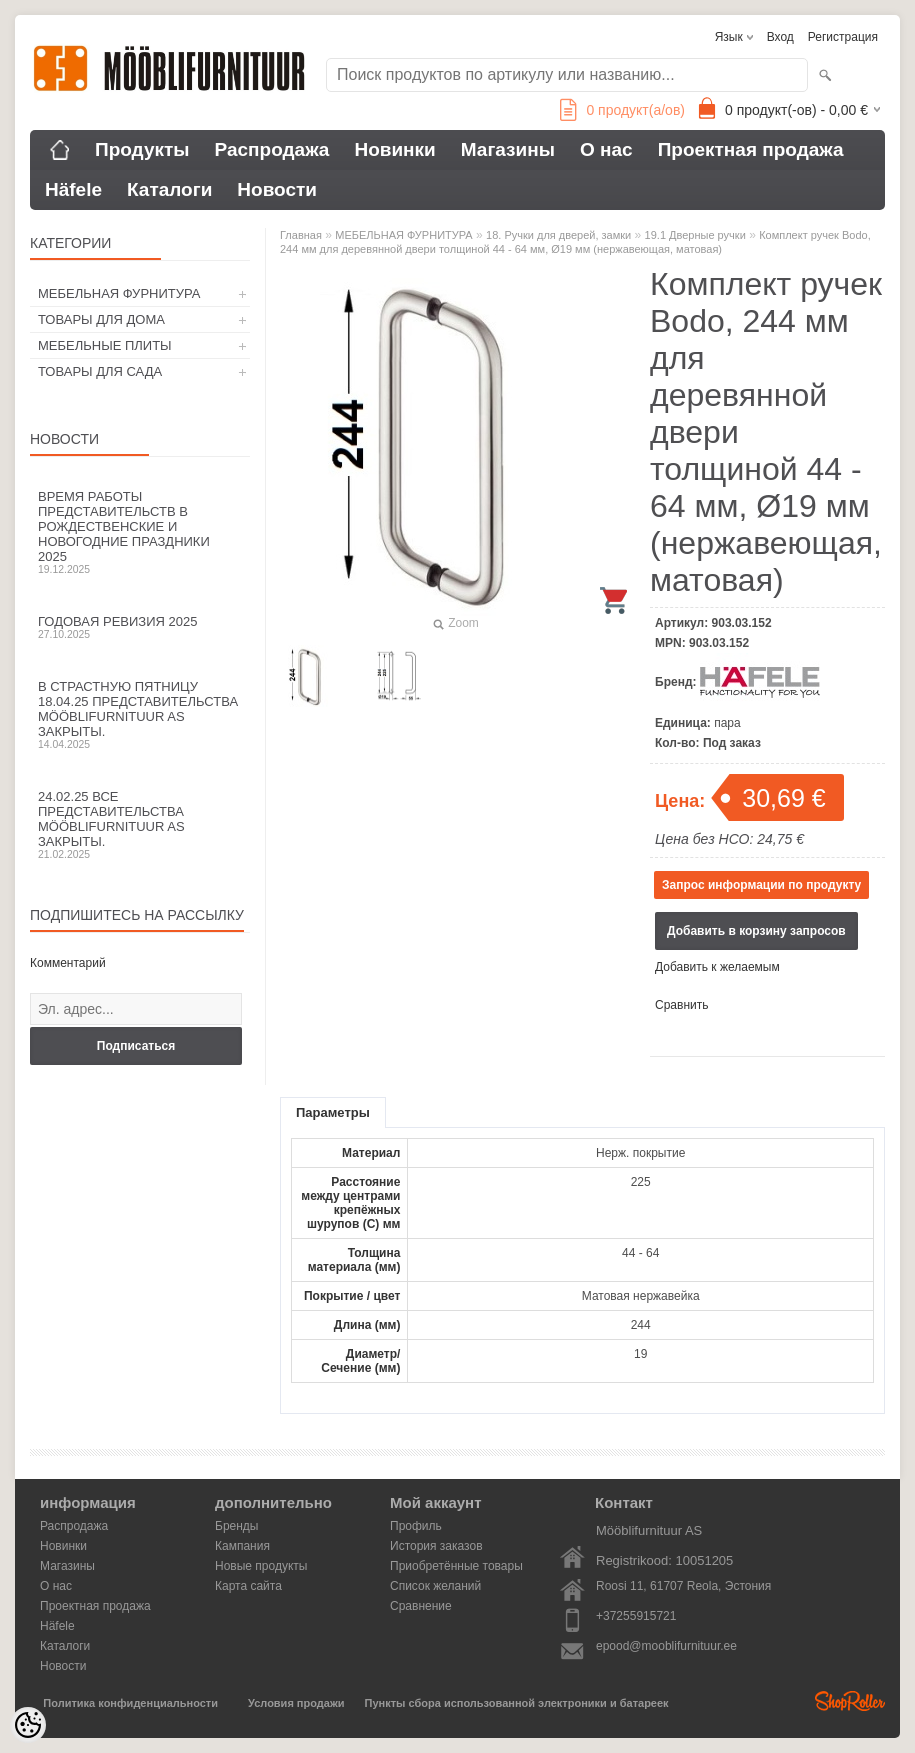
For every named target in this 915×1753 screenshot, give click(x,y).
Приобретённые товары (456, 1566)
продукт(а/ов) (622, 110)
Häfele (73, 189)
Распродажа (272, 149)
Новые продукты (261, 1566)
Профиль (416, 1526)
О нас (606, 149)
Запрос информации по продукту (761, 885)
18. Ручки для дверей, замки (558, 235)
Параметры (333, 1112)
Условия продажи (296, 1703)
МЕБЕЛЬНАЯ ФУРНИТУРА (119, 293)
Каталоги (169, 189)
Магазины (508, 149)
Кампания (242, 1546)
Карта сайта (248, 1586)
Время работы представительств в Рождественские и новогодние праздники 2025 (140, 532)
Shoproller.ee (850, 1701)
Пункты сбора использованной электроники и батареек (517, 1703)
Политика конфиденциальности (130, 1703)
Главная (301, 235)
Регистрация (843, 37)
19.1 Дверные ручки (695, 235)
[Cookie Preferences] (28, 1725)
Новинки (394, 149)
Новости (277, 189)
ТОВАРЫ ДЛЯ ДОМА (101, 319)
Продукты (142, 149)
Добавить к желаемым (717, 967)
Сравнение (421, 1606)
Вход (780, 37)
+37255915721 (636, 1616)
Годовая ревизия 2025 (140, 627)
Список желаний (435, 1586)
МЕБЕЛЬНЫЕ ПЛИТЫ (105, 345)
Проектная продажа (751, 149)
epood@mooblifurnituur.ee (666, 1646)
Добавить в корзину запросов (756, 931)
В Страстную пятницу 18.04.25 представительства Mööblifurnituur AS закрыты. (140, 714)
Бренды (236, 1526)
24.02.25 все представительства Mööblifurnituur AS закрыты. (140, 824)
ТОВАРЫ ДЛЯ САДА (100, 371)
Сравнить (681, 1005)
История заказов (436, 1546)
